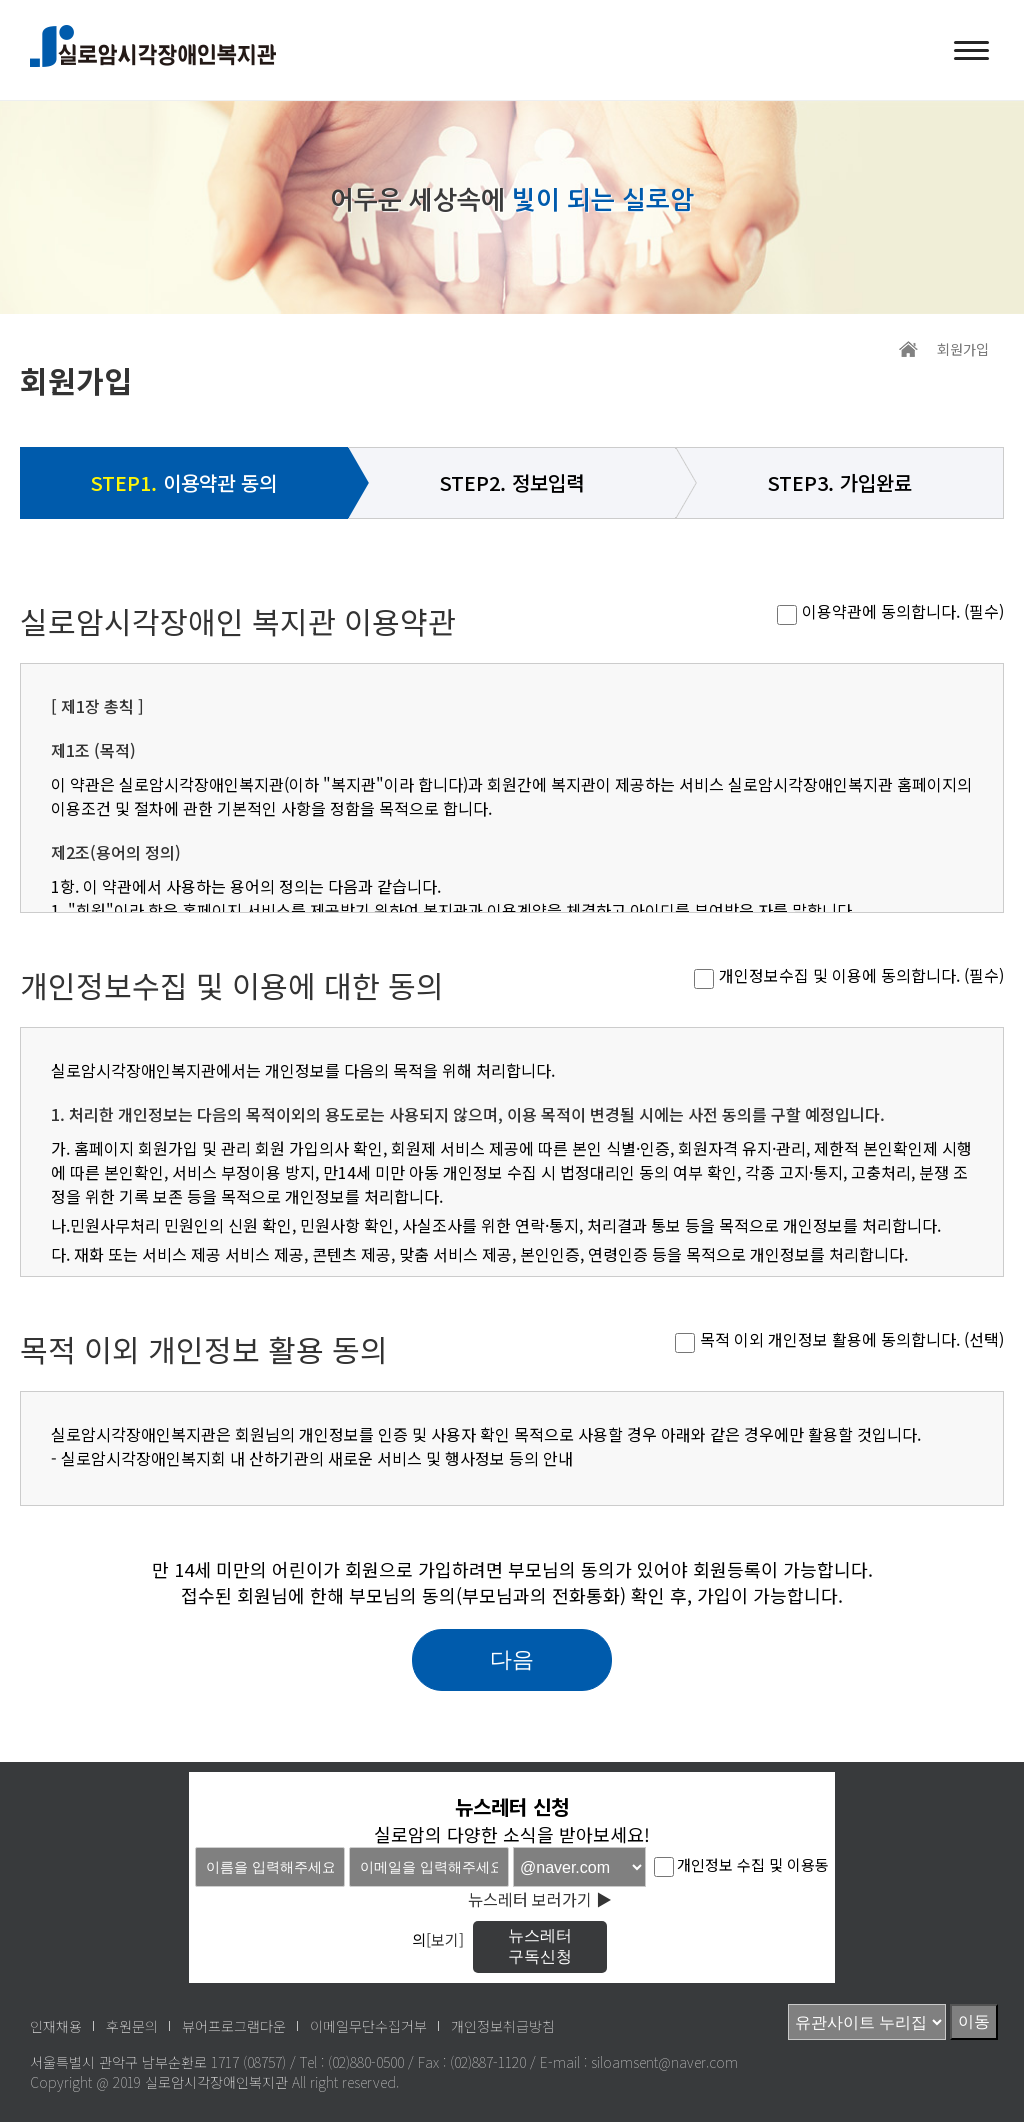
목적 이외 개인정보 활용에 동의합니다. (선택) (852, 1339)
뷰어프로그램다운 (234, 2026)
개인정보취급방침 (503, 2026)
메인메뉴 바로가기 (0, 0)
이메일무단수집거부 (368, 2026)
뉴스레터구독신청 (540, 1946)
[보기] (445, 1940)
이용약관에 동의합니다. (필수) (903, 611)
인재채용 (56, 2026)
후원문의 (132, 2026)
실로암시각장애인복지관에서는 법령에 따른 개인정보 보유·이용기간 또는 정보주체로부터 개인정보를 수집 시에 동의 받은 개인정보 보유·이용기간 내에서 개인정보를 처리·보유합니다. (512, 1167)
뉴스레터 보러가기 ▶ (540, 1899)
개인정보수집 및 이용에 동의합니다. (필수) (861, 975)
